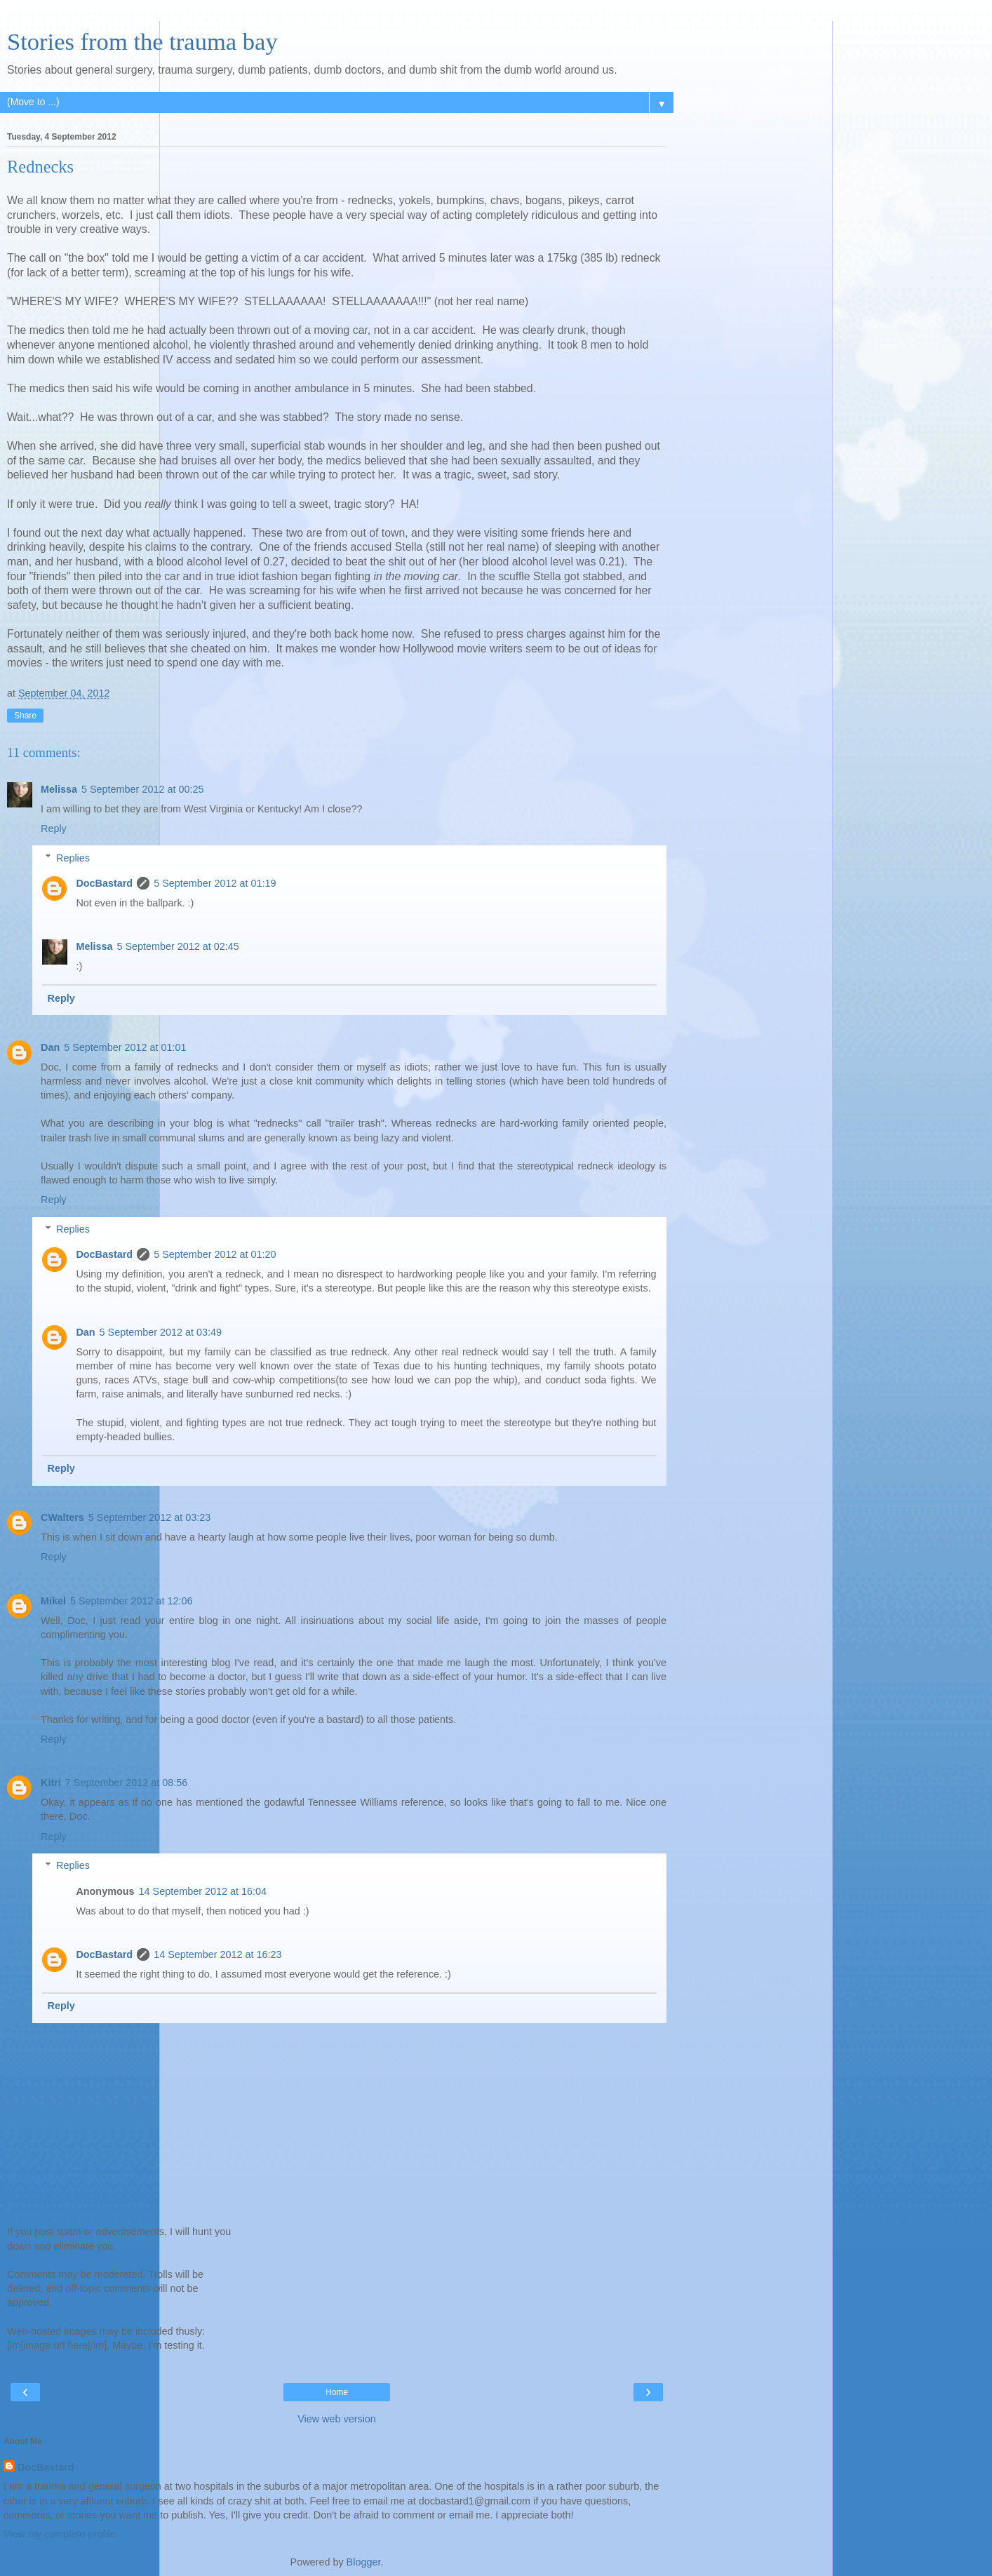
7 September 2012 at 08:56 (126, 1782)
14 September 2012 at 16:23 (217, 1954)
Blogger (364, 2562)
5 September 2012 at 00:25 (142, 789)
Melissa (59, 789)
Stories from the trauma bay (142, 41)
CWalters (62, 1517)
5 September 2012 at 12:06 (131, 1600)
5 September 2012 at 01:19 (215, 883)
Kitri (51, 1782)
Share (25, 715)
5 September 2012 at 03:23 (149, 1517)
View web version (336, 2418)
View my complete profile (60, 2534)
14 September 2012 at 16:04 (203, 1891)
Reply (54, 828)
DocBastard (104, 883)
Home (337, 2392)
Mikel (53, 1600)
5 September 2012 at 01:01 (125, 1047)
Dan (50, 1047)
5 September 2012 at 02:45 (177, 946)
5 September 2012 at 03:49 (161, 1332)
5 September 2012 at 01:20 (215, 1254)
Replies (73, 858)
